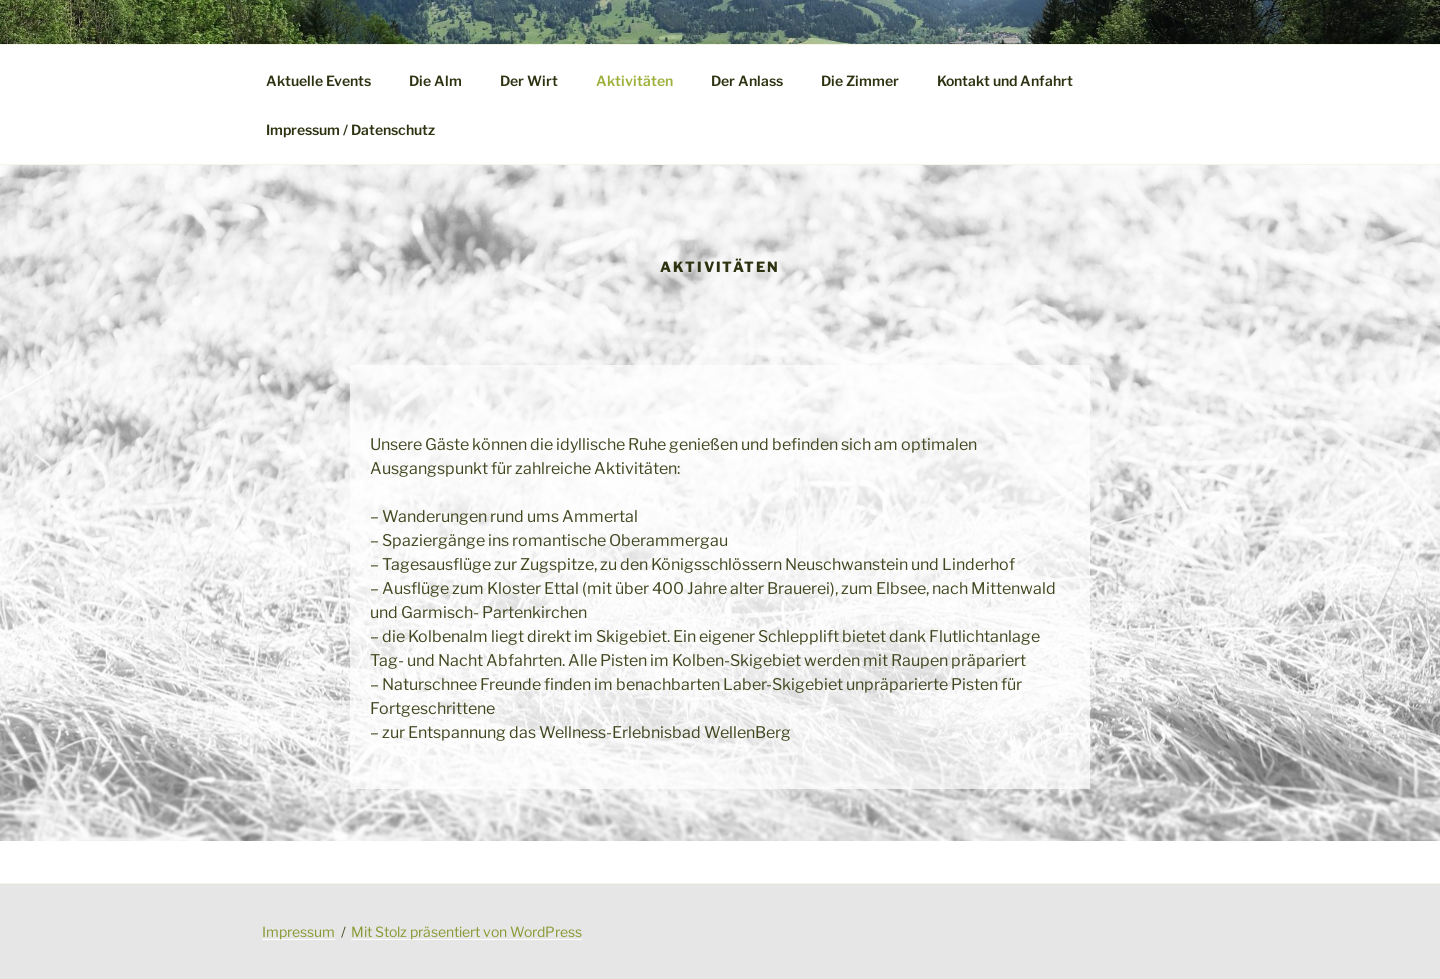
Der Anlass (747, 80)
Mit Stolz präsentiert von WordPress (466, 931)
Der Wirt (529, 80)
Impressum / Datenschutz (350, 129)
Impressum (298, 931)
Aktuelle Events (318, 80)
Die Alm (435, 80)
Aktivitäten (634, 80)
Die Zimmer (860, 80)
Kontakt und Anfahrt (1005, 80)
